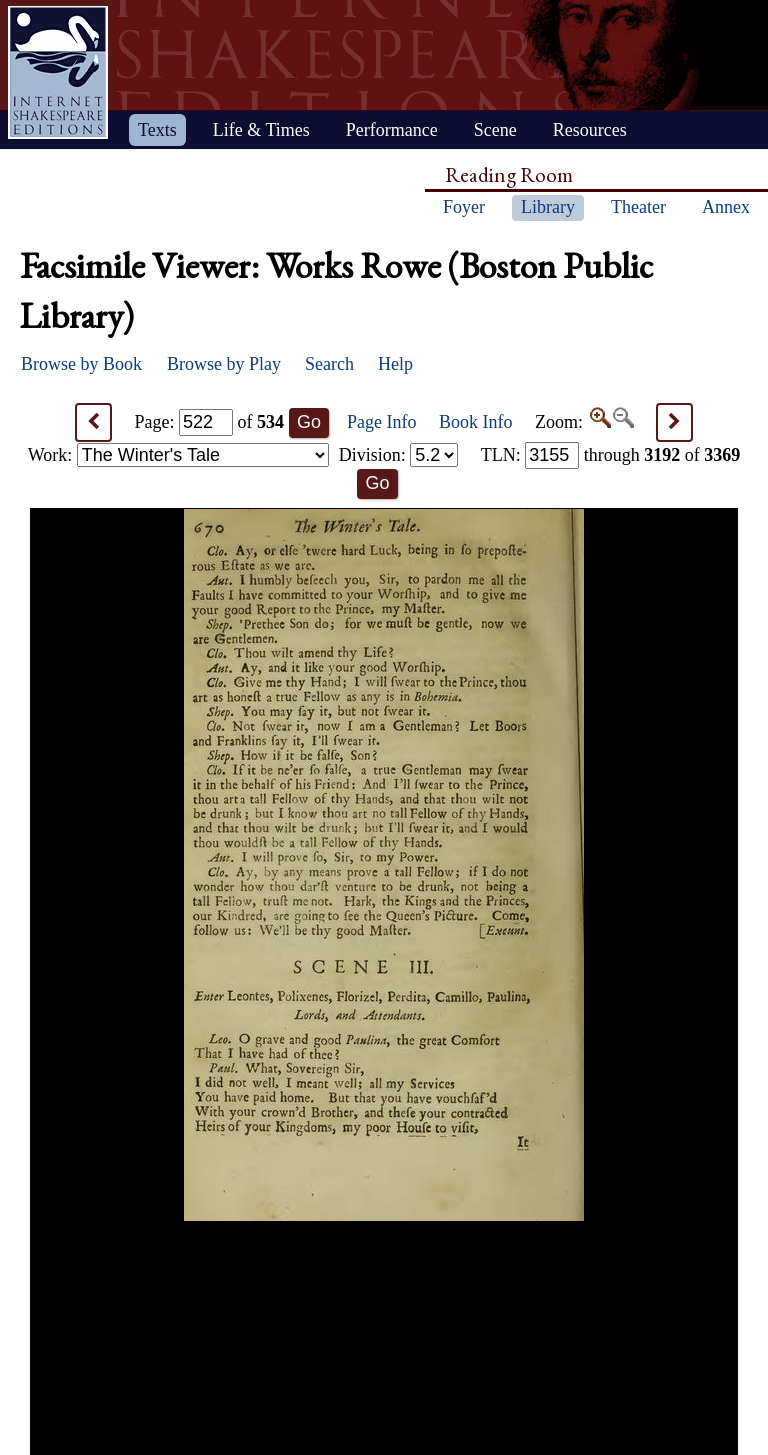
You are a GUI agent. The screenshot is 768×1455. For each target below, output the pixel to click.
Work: (178, 455)
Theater (638, 207)
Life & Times (261, 130)
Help (395, 364)
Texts (157, 130)
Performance (392, 130)
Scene (495, 130)
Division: (399, 455)
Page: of (210, 422)
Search (329, 364)
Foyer (464, 207)
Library (548, 207)
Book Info (476, 422)
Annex (726, 207)
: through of (611, 455)
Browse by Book (81, 364)
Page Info (381, 422)
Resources (590, 130)
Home (58, 72)
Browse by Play (224, 364)
